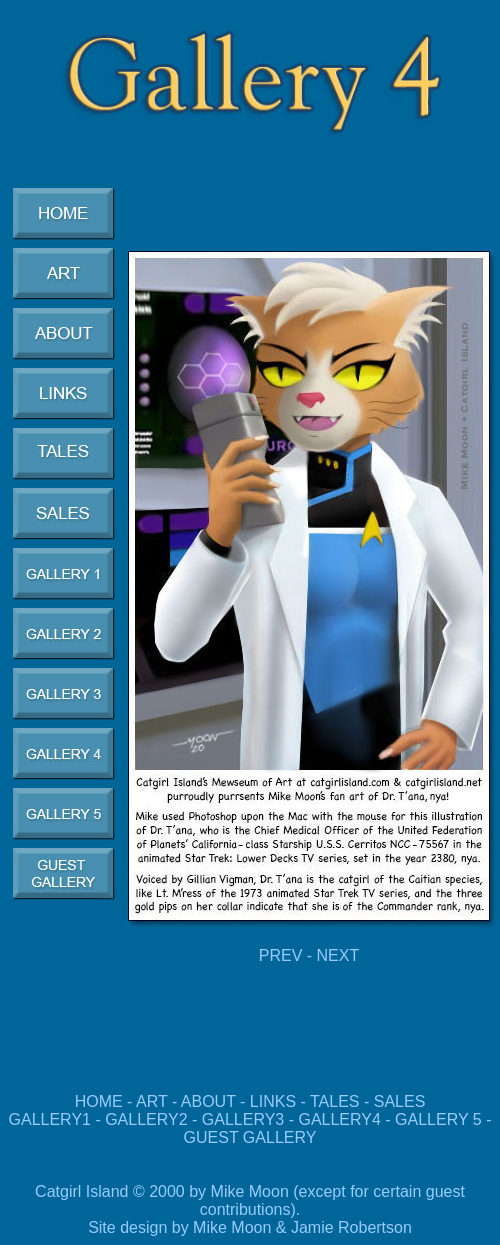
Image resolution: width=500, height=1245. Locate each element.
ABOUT (208, 1101)
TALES (335, 1101)
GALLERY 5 (440, 1119)
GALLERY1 (50, 1119)
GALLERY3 (243, 1119)
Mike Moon (232, 1227)
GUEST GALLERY (250, 1137)
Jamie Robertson (351, 1227)
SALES (400, 1101)
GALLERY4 (339, 1119)
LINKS (273, 1101)
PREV (281, 955)
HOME (99, 1101)
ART (151, 1101)
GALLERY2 (146, 1119)
